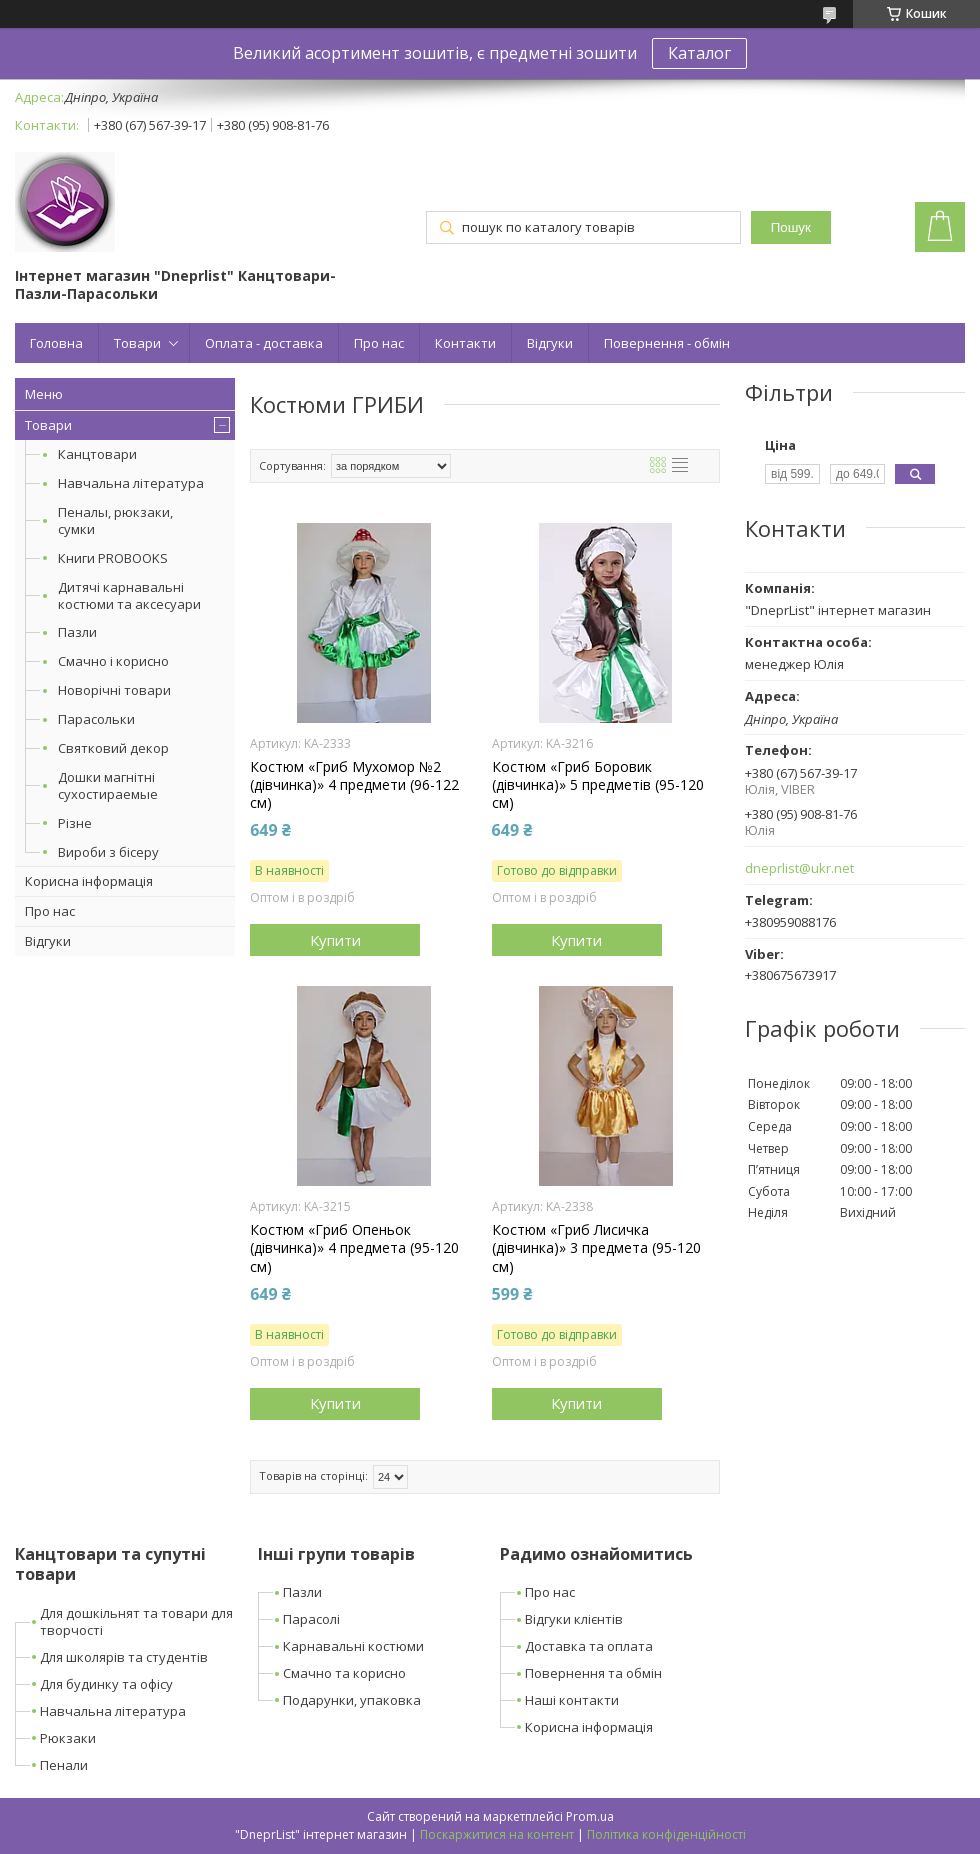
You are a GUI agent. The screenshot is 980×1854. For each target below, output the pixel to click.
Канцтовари (97, 454)
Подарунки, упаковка (352, 1700)
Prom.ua (590, 1816)
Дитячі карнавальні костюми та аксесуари (129, 595)
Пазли (77, 632)
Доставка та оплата (589, 1646)
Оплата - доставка (264, 343)
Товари (137, 343)
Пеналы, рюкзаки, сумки (115, 520)
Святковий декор (113, 748)
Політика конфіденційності (666, 1834)
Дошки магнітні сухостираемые (108, 785)
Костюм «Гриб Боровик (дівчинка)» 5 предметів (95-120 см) (598, 785)
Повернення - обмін (667, 343)
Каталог (699, 53)
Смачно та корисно (344, 1673)
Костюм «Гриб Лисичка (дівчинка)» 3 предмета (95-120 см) (596, 1248)
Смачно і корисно (113, 661)
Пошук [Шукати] (791, 227)
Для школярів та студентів (124, 1657)
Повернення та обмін (593, 1673)
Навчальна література (131, 483)
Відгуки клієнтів (574, 1619)
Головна (56, 343)
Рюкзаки (68, 1738)
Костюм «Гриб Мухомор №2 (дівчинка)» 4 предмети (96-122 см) (354, 785)
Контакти (465, 343)
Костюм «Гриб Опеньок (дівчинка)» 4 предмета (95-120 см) (354, 1248)
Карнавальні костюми (353, 1646)
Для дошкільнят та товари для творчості (136, 1621)
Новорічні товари (114, 690)
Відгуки (550, 343)
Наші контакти (572, 1700)
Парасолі (311, 1619)
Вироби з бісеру (108, 852)
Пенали (64, 1765)
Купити (335, 940)
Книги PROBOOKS (113, 558)
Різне (75, 823)
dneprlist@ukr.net (799, 868)
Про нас (379, 343)
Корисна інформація (89, 881)
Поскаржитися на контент (497, 1834)
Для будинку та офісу (106, 1684)
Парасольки (96, 719)
